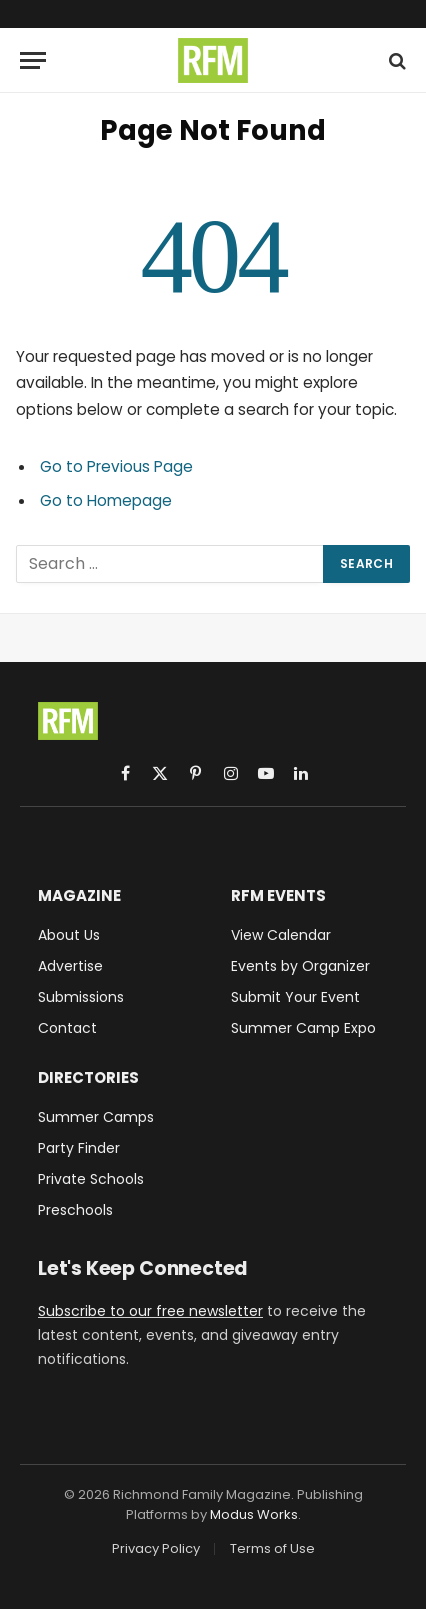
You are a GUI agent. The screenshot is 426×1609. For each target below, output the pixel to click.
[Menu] (33, 60)
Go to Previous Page (116, 466)
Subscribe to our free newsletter (150, 1311)
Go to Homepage (106, 500)
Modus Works (254, 1514)
